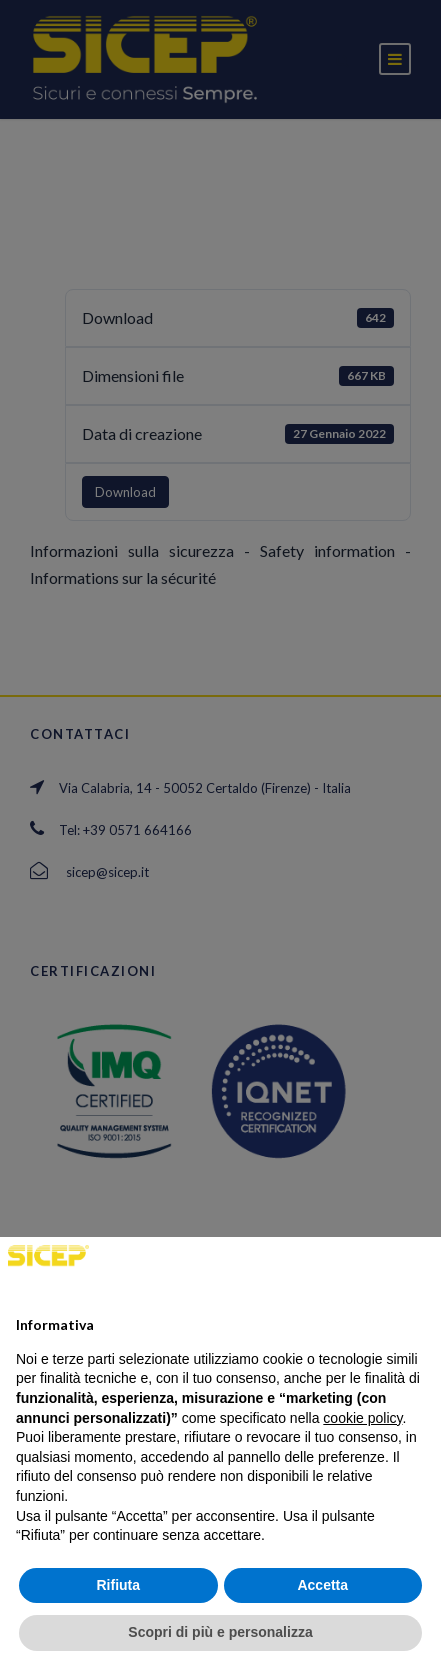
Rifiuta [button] (118, 1585)
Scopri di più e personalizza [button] (220, 1632)
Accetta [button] (322, 1585)
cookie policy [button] (362, 1418)
